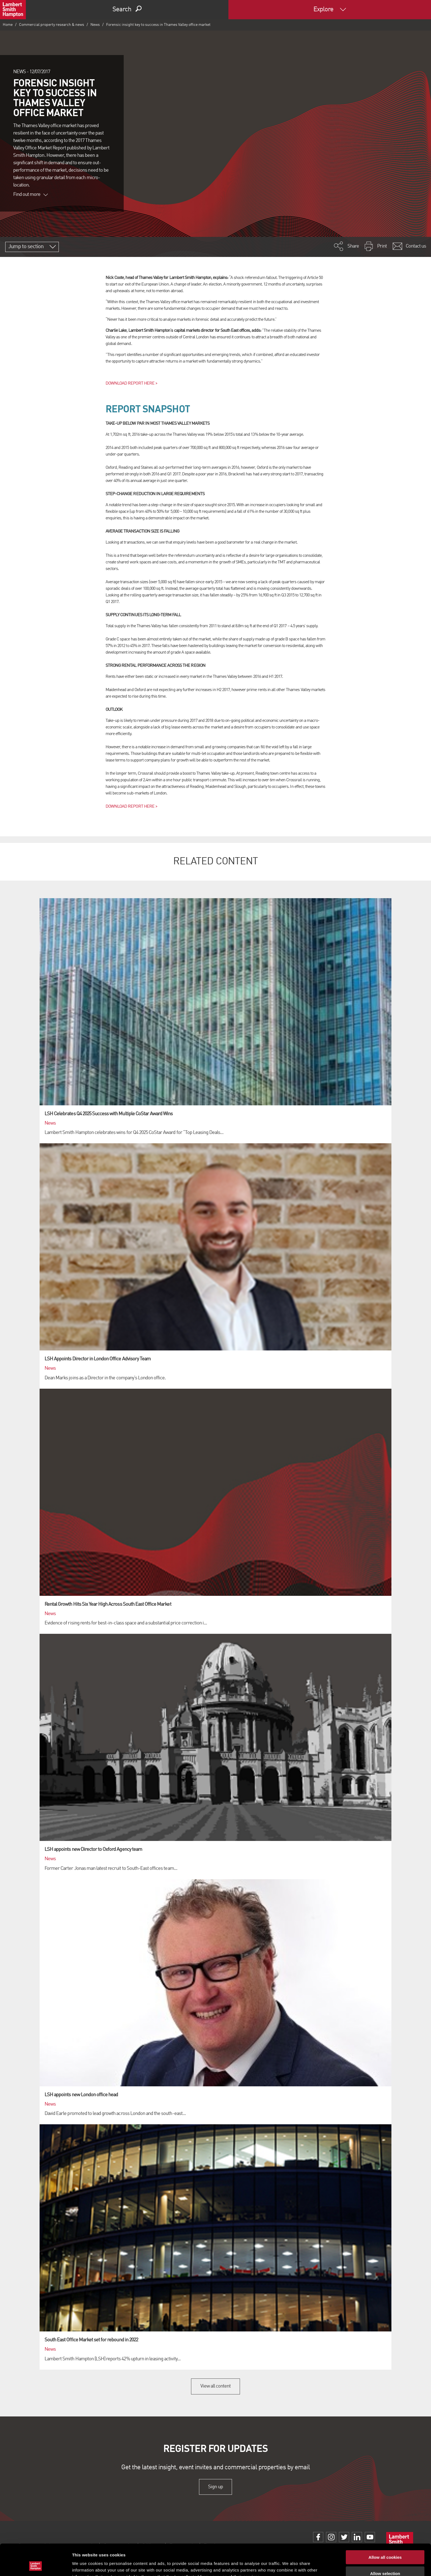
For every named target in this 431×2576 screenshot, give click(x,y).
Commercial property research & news (51, 25)
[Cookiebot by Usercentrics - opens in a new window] (36, 2565)
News (95, 25)
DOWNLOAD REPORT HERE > (131, 383)
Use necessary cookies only (385, 2560)
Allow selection (385, 2544)
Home (8, 25)
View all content (215, 2386)
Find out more (30, 194)
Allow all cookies (385, 2527)
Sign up (215, 2486)
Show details (288, 2565)
